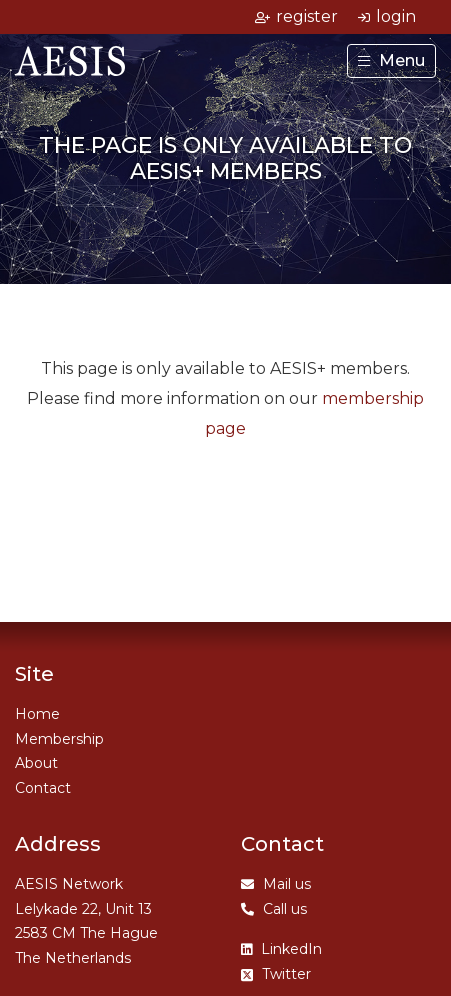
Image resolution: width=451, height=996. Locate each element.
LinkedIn (281, 949)
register (296, 16)
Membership (59, 739)
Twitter (276, 974)
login (387, 16)
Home (37, 714)
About (36, 763)
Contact (43, 788)
